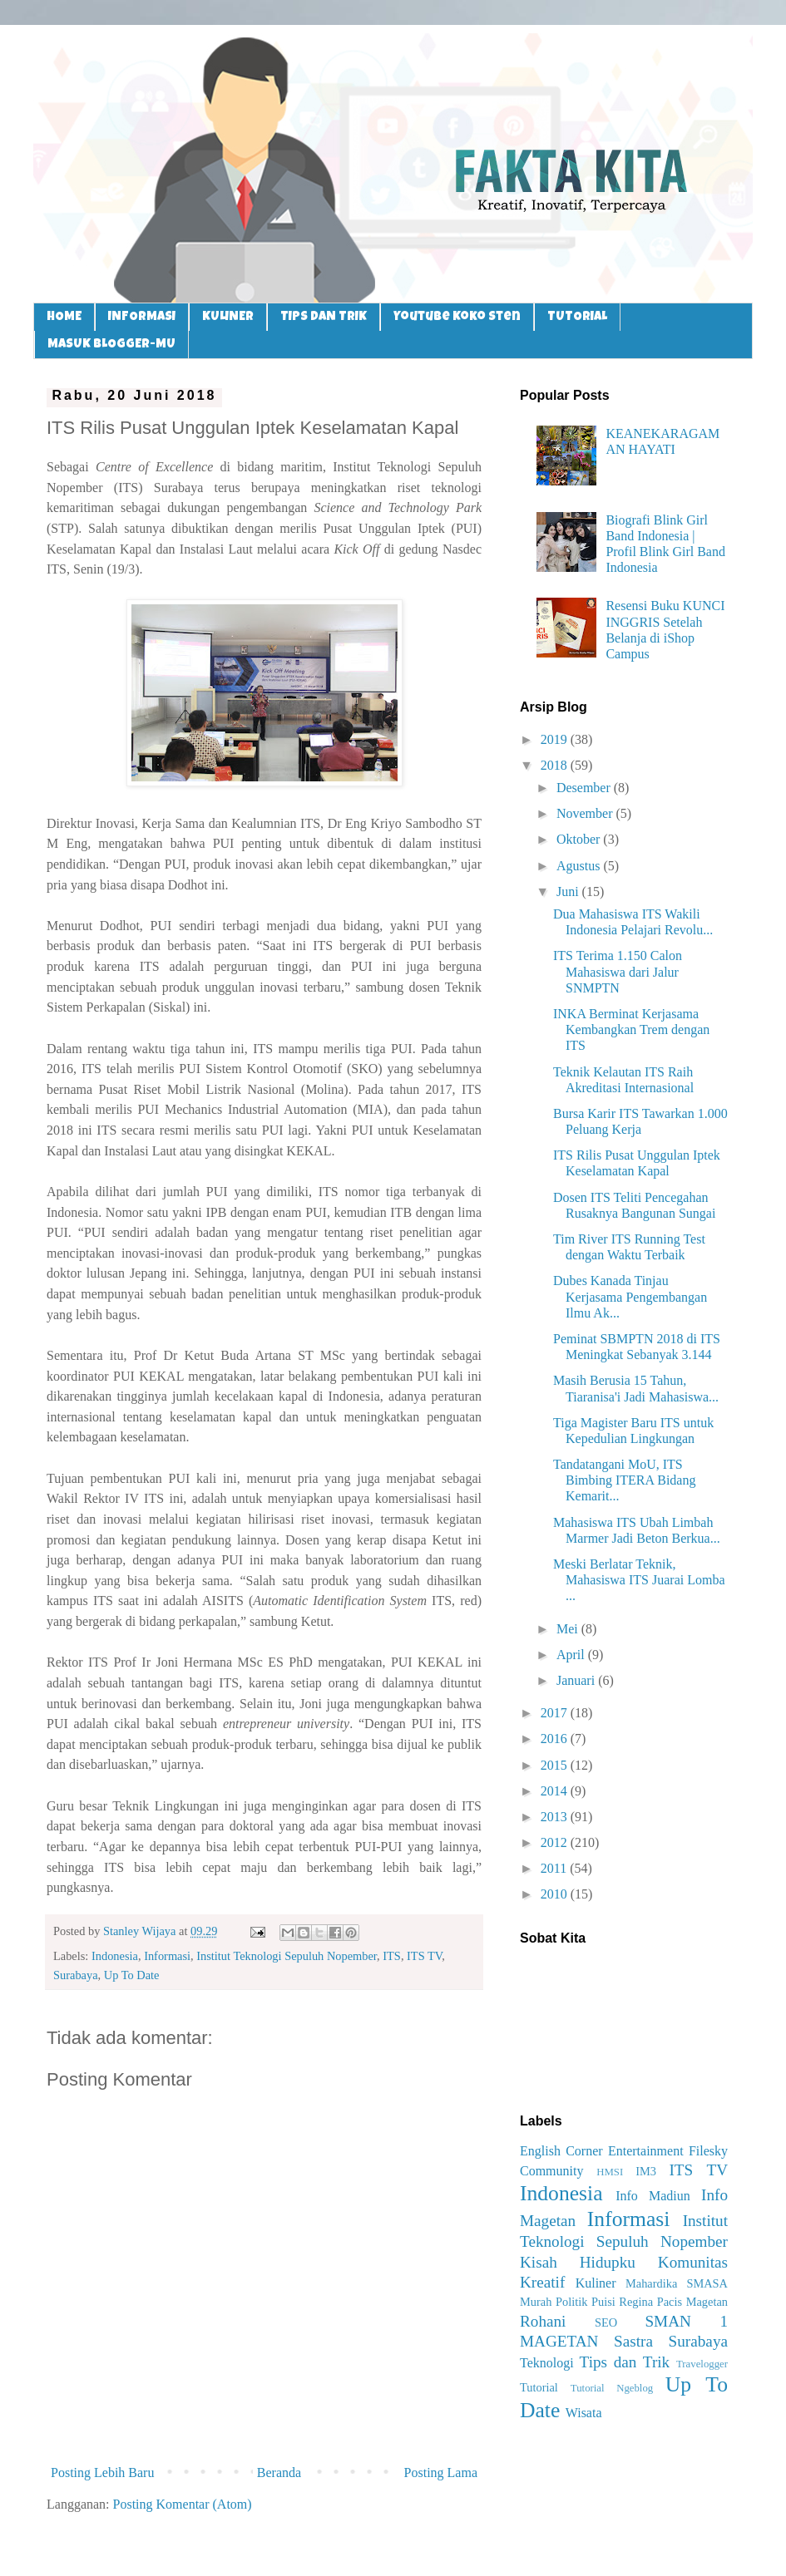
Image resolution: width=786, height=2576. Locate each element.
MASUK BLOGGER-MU (111, 344)
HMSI (609, 2172)
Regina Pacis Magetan (673, 2301)
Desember (585, 788)
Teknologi (547, 2363)
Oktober (579, 839)
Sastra (633, 2341)
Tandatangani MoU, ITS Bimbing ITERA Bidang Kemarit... (624, 1480)
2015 (556, 1765)
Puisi (603, 2301)
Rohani (543, 2321)
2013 (556, 1817)
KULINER (228, 317)
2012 (556, 1842)
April (572, 1655)
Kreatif (542, 2282)
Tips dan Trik (625, 2362)
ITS (392, 1956)
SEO (606, 2322)
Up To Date (132, 1975)
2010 (556, 1894)
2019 (556, 739)
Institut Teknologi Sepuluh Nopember (286, 1956)
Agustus (579, 866)
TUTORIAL (577, 317)
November (586, 813)
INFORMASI (141, 317)
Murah (535, 2301)
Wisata (584, 2413)
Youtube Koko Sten (457, 317)
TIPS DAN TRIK (323, 317)
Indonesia (114, 1956)
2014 (556, 1791)
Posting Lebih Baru (102, 2472)
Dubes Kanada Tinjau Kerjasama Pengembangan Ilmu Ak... (630, 1296)
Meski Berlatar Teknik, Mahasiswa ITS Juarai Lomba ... (639, 1580)
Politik (571, 2301)
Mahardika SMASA (676, 2283)
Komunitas (693, 2262)
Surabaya (75, 1975)
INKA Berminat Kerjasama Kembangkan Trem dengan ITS (631, 1029)
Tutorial (539, 2387)
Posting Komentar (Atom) (182, 2504)
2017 (556, 1713)
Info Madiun (652, 2196)
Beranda (279, 2472)
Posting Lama (440, 2472)
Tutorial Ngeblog (612, 2388)
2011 (555, 1868)
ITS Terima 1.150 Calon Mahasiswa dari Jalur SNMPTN (617, 971)
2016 (556, 1738)
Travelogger (702, 2364)
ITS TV (424, 1956)
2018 (556, 765)
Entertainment (646, 2151)
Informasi (167, 1956)
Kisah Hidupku (577, 2262)
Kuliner (596, 2283)
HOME (64, 317)
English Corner (561, 2151)
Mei (568, 1629)
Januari (577, 1680)
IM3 (645, 2171)
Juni (569, 891)
